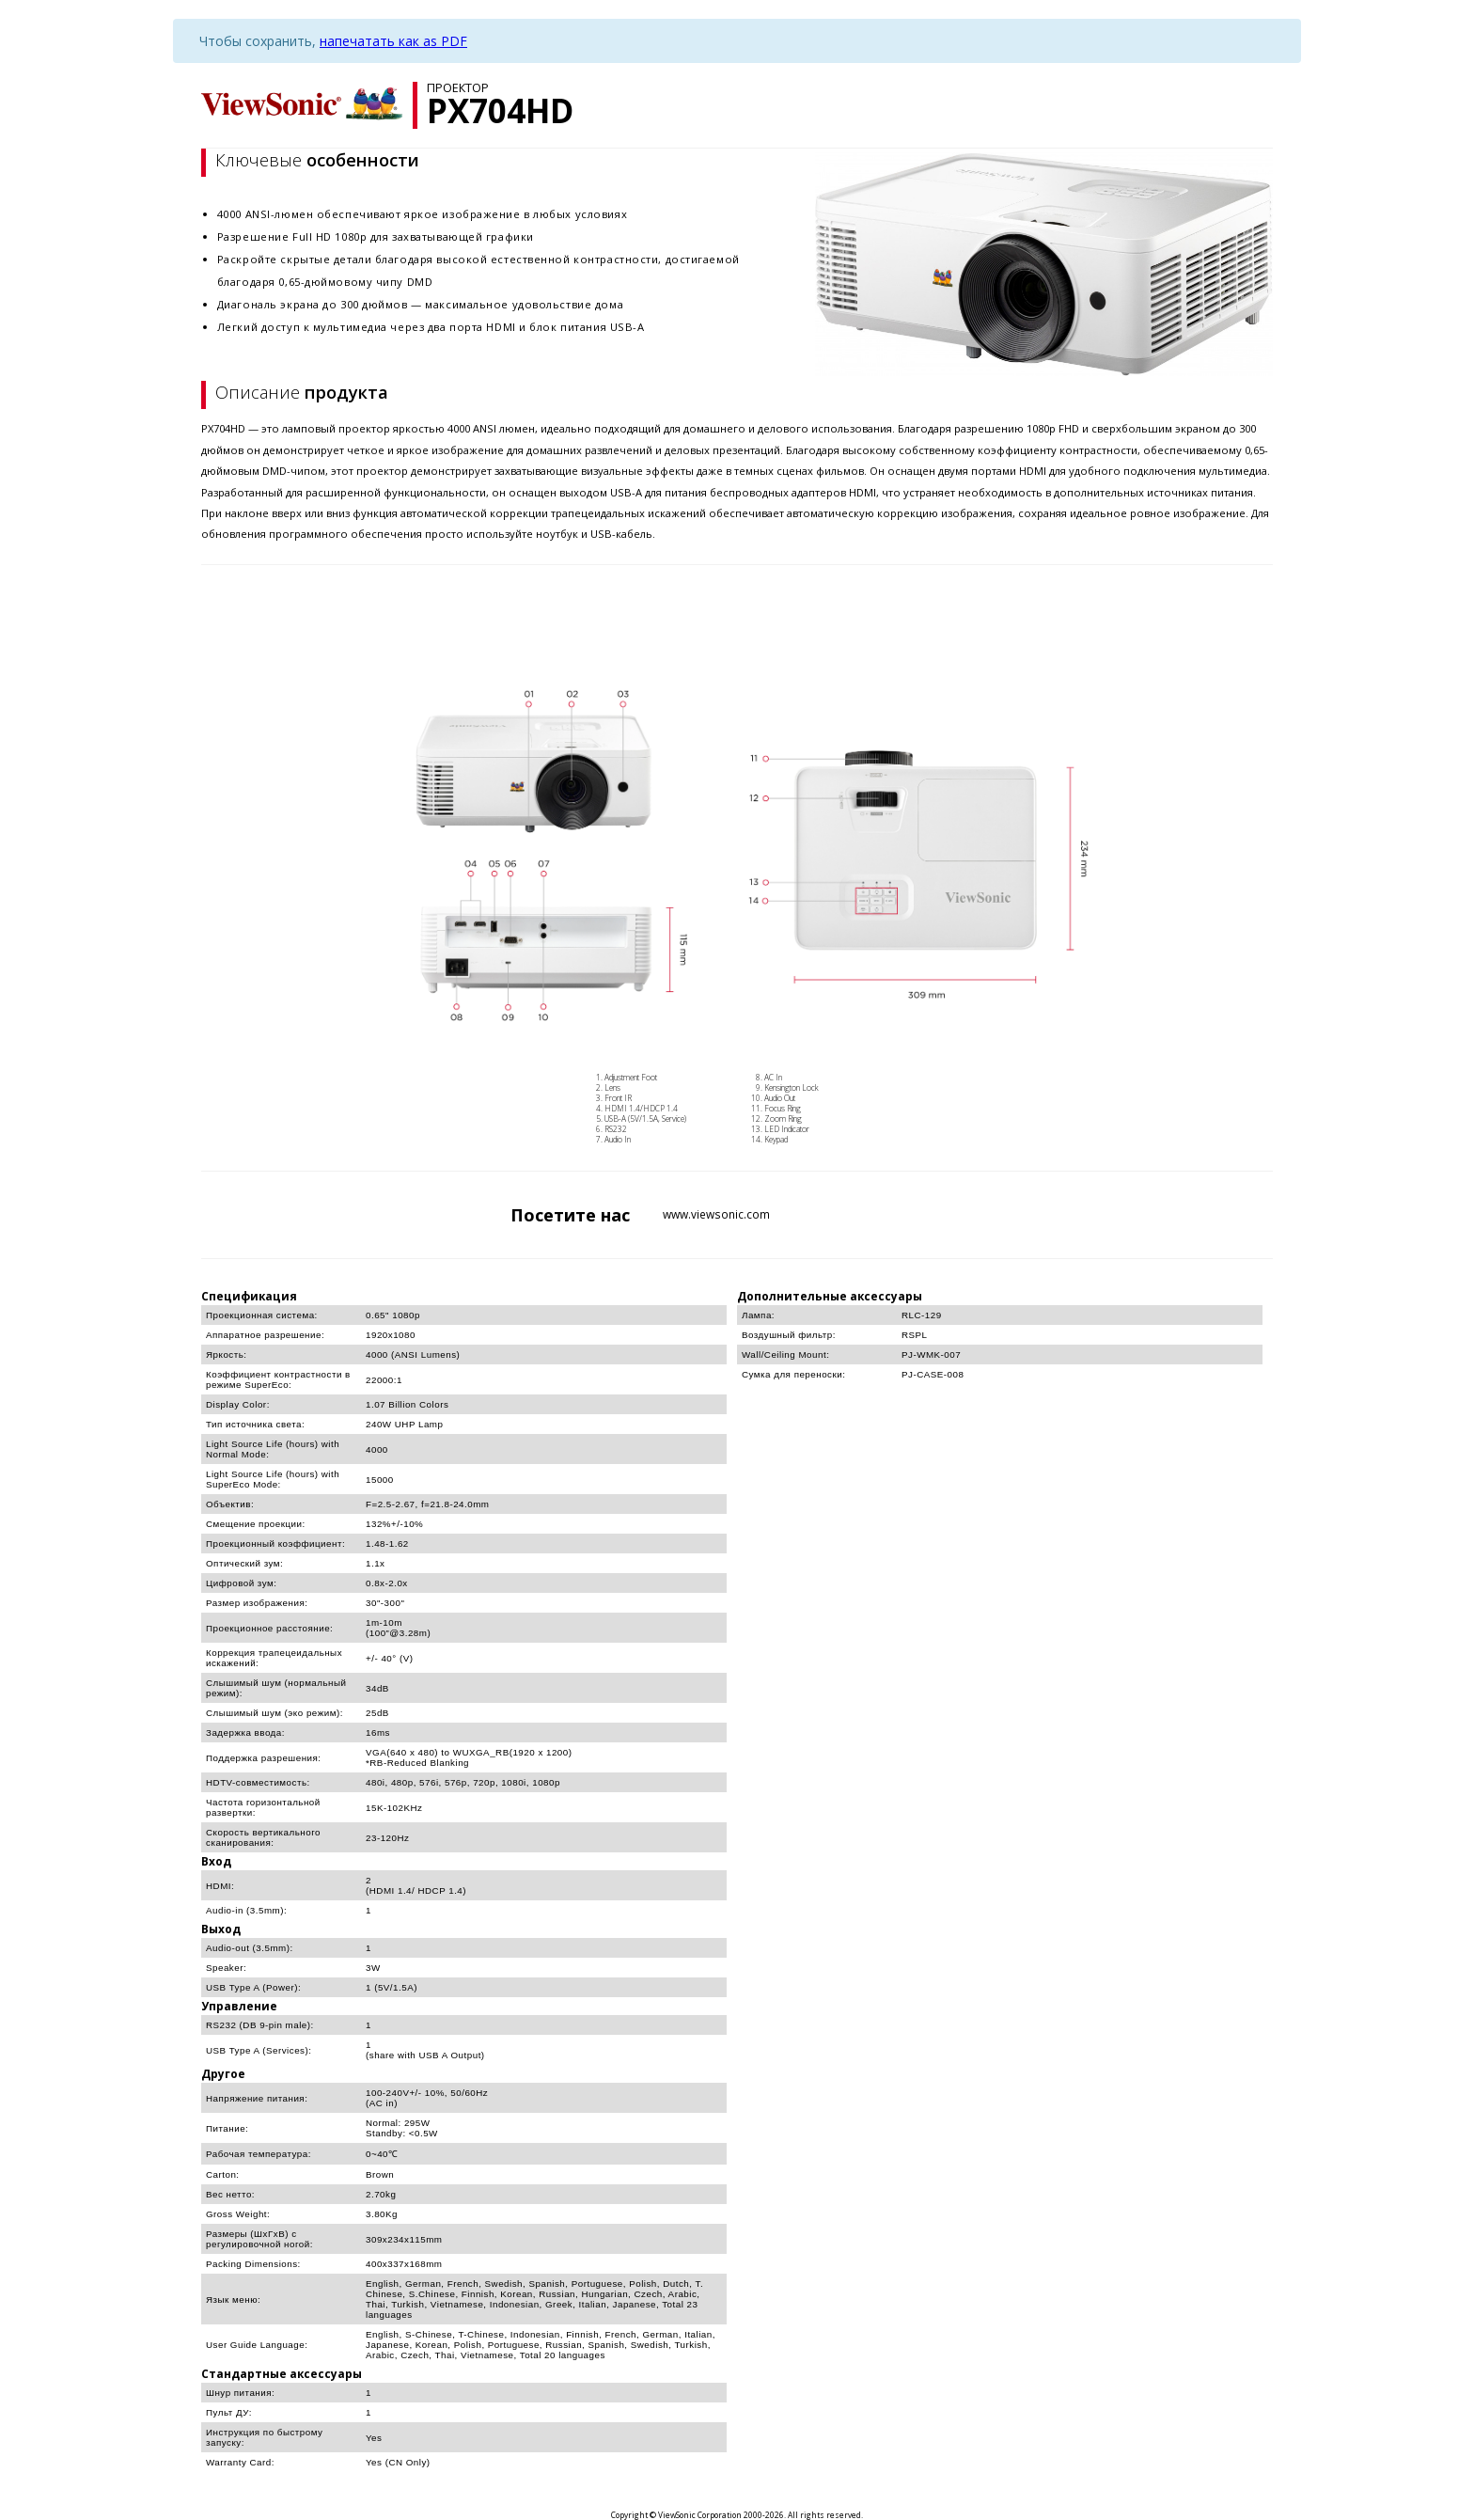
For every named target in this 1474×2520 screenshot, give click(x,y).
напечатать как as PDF (393, 41)
